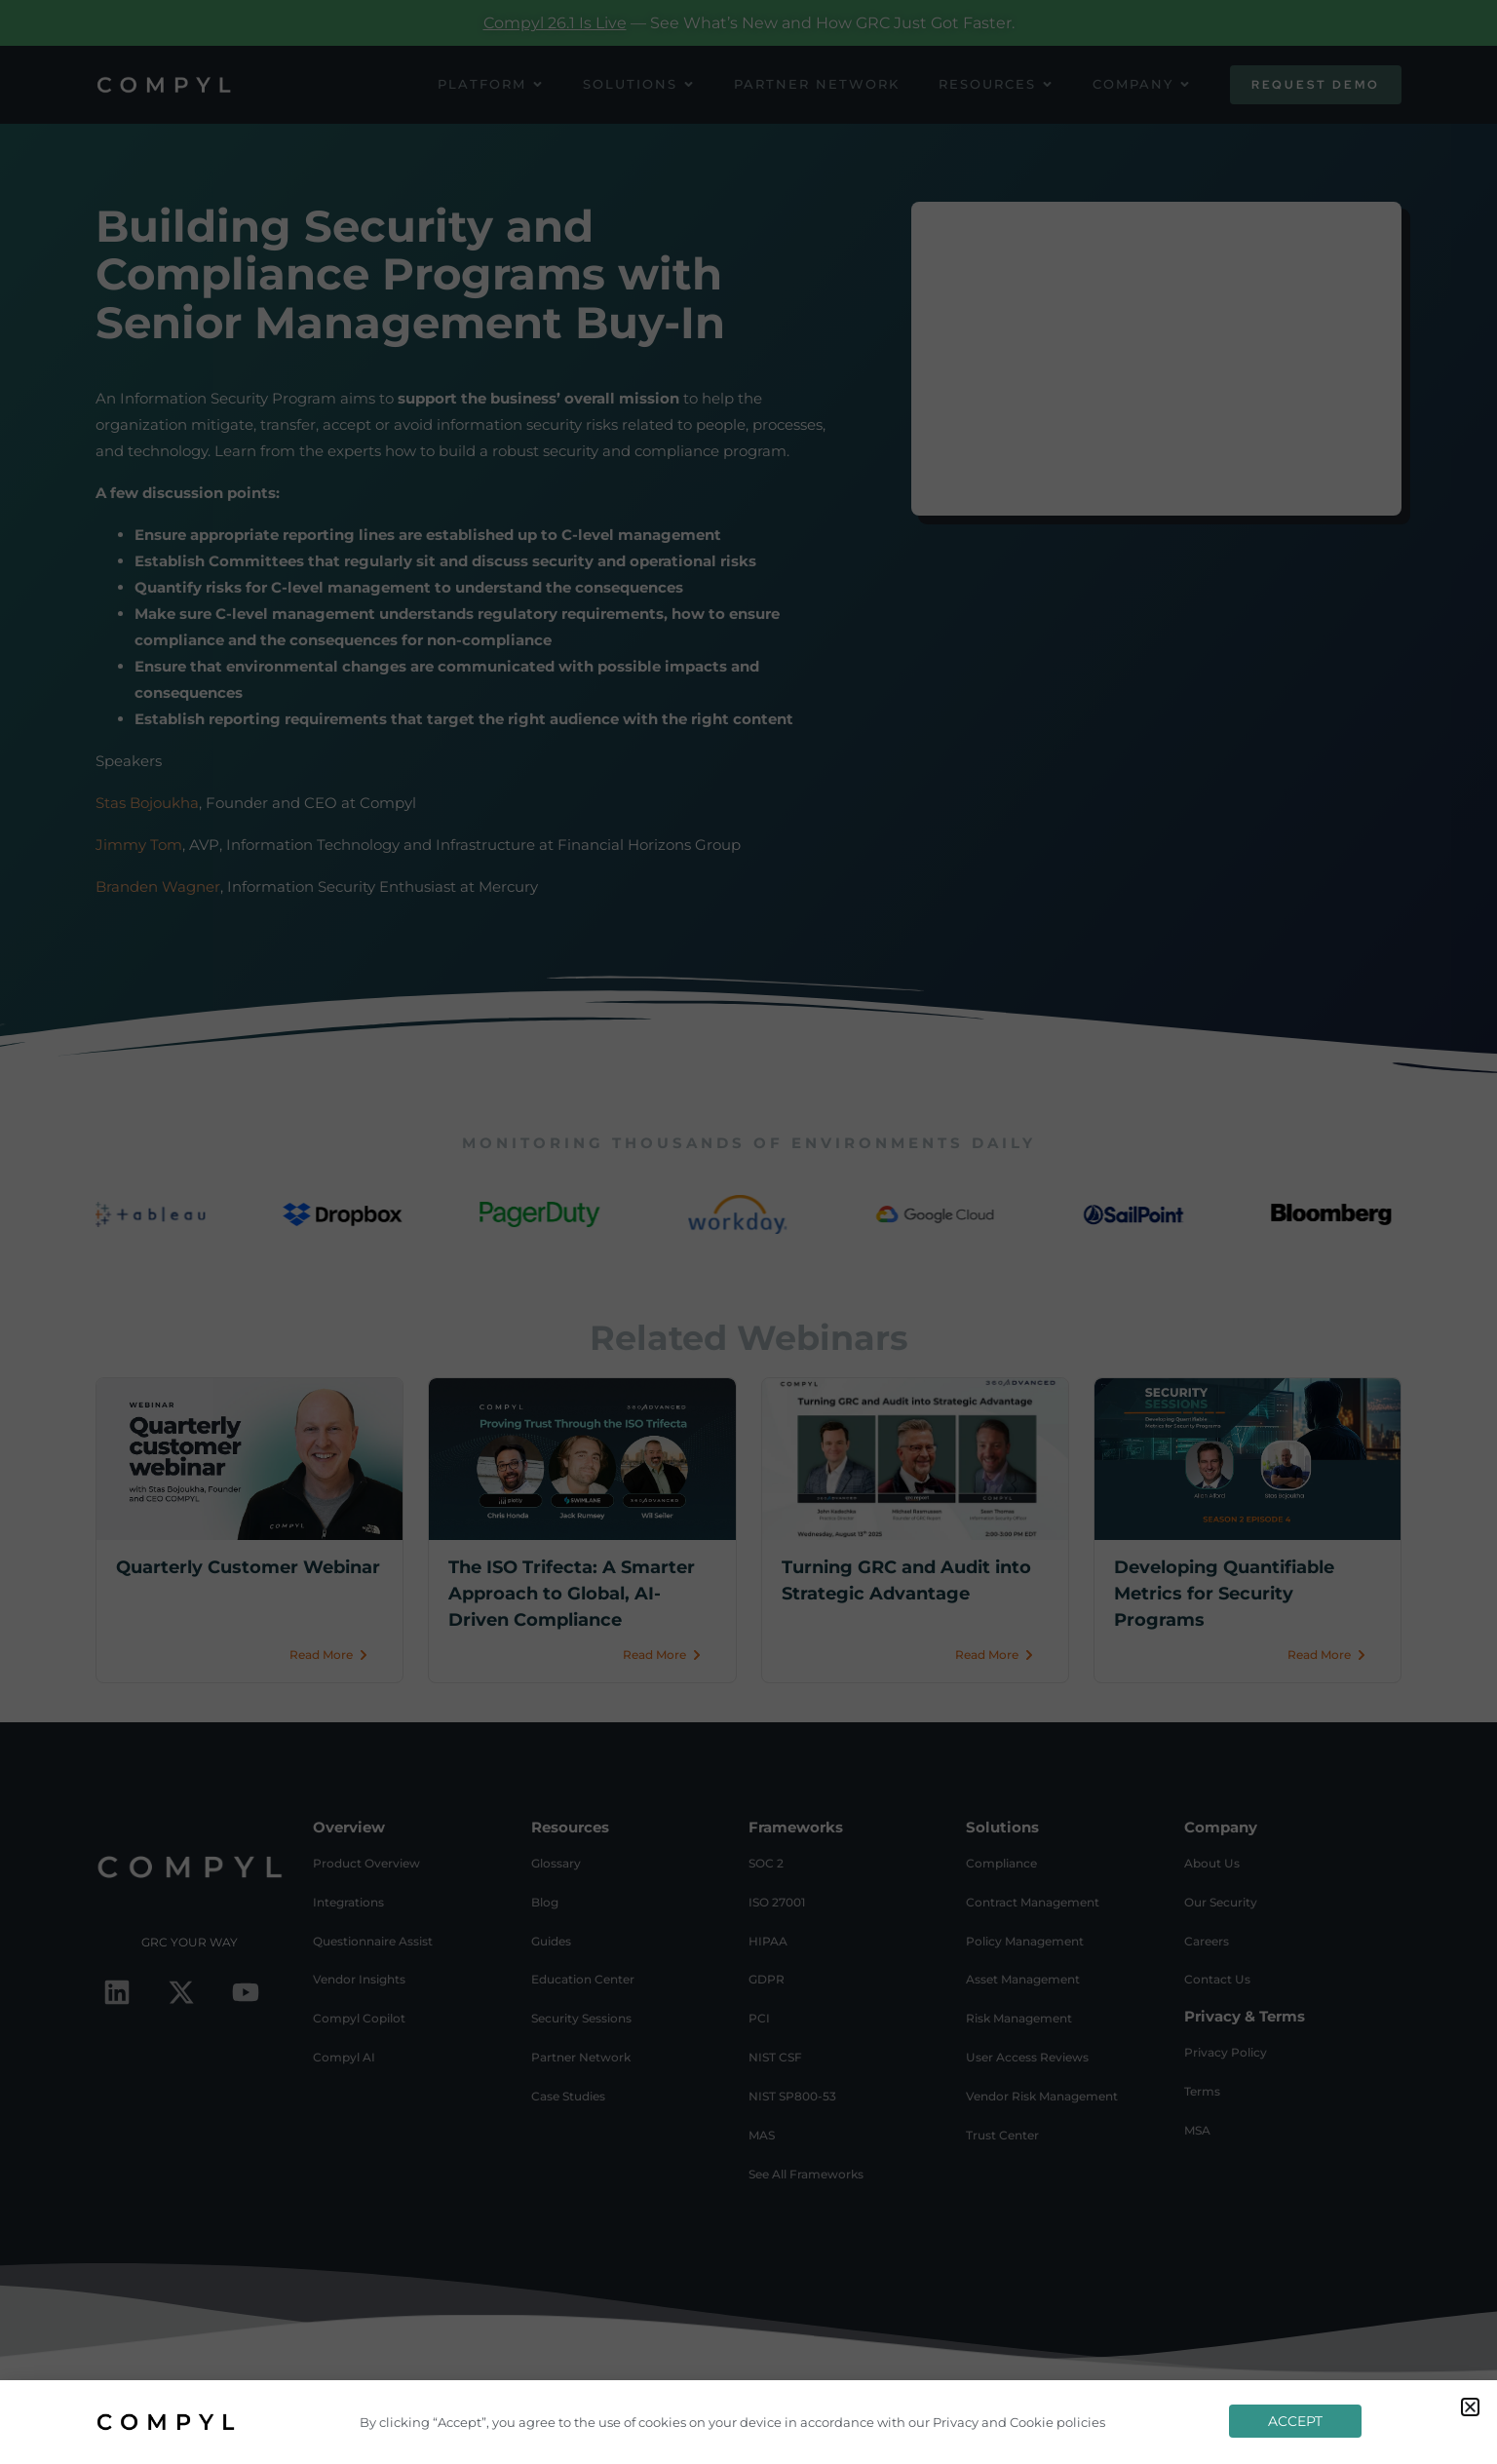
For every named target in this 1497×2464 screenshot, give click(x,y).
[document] (748, 1232)
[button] (1470, 2407)
